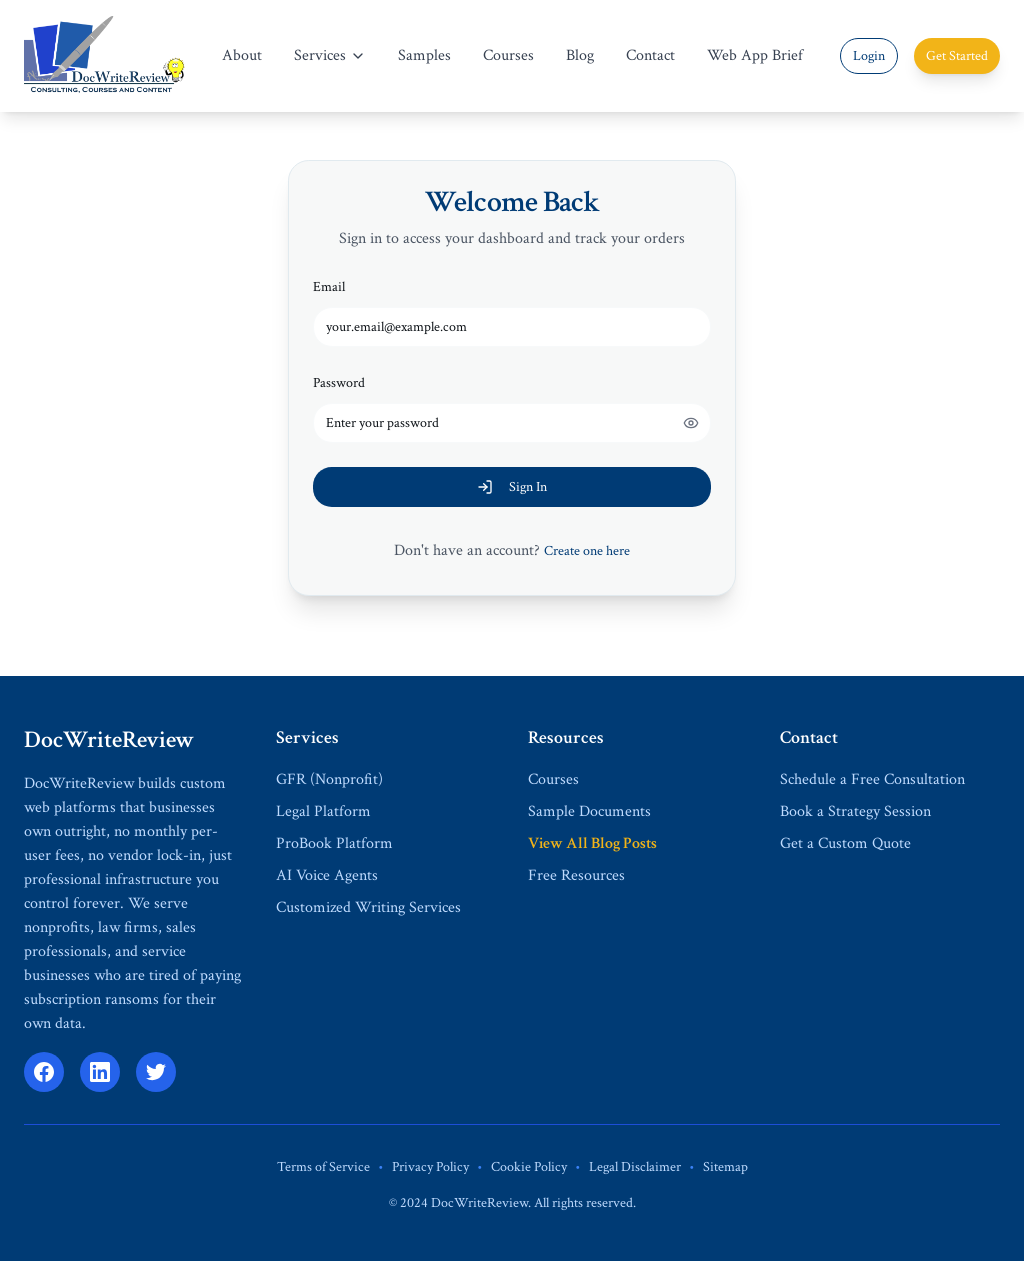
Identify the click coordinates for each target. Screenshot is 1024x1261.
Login (869, 56)
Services (330, 55)
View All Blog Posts (592, 843)
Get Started (957, 56)
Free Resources (576, 875)
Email (329, 287)
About (242, 55)
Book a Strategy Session (855, 811)
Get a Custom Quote (845, 843)
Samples (424, 55)
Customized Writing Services (368, 907)
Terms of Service (323, 1167)
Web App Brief (755, 55)
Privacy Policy (430, 1167)
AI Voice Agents (327, 875)
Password (339, 383)
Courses (508, 55)
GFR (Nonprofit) (329, 779)
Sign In (512, 487)
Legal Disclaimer (635, 1167)
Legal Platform (323, 811)
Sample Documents (589, 811)
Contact (650, 55)
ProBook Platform (334, 843)
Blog (580, 55)
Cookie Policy (529, 1167)
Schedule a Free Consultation (872, 779)
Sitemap (725, 1167)
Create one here (587, 551)
